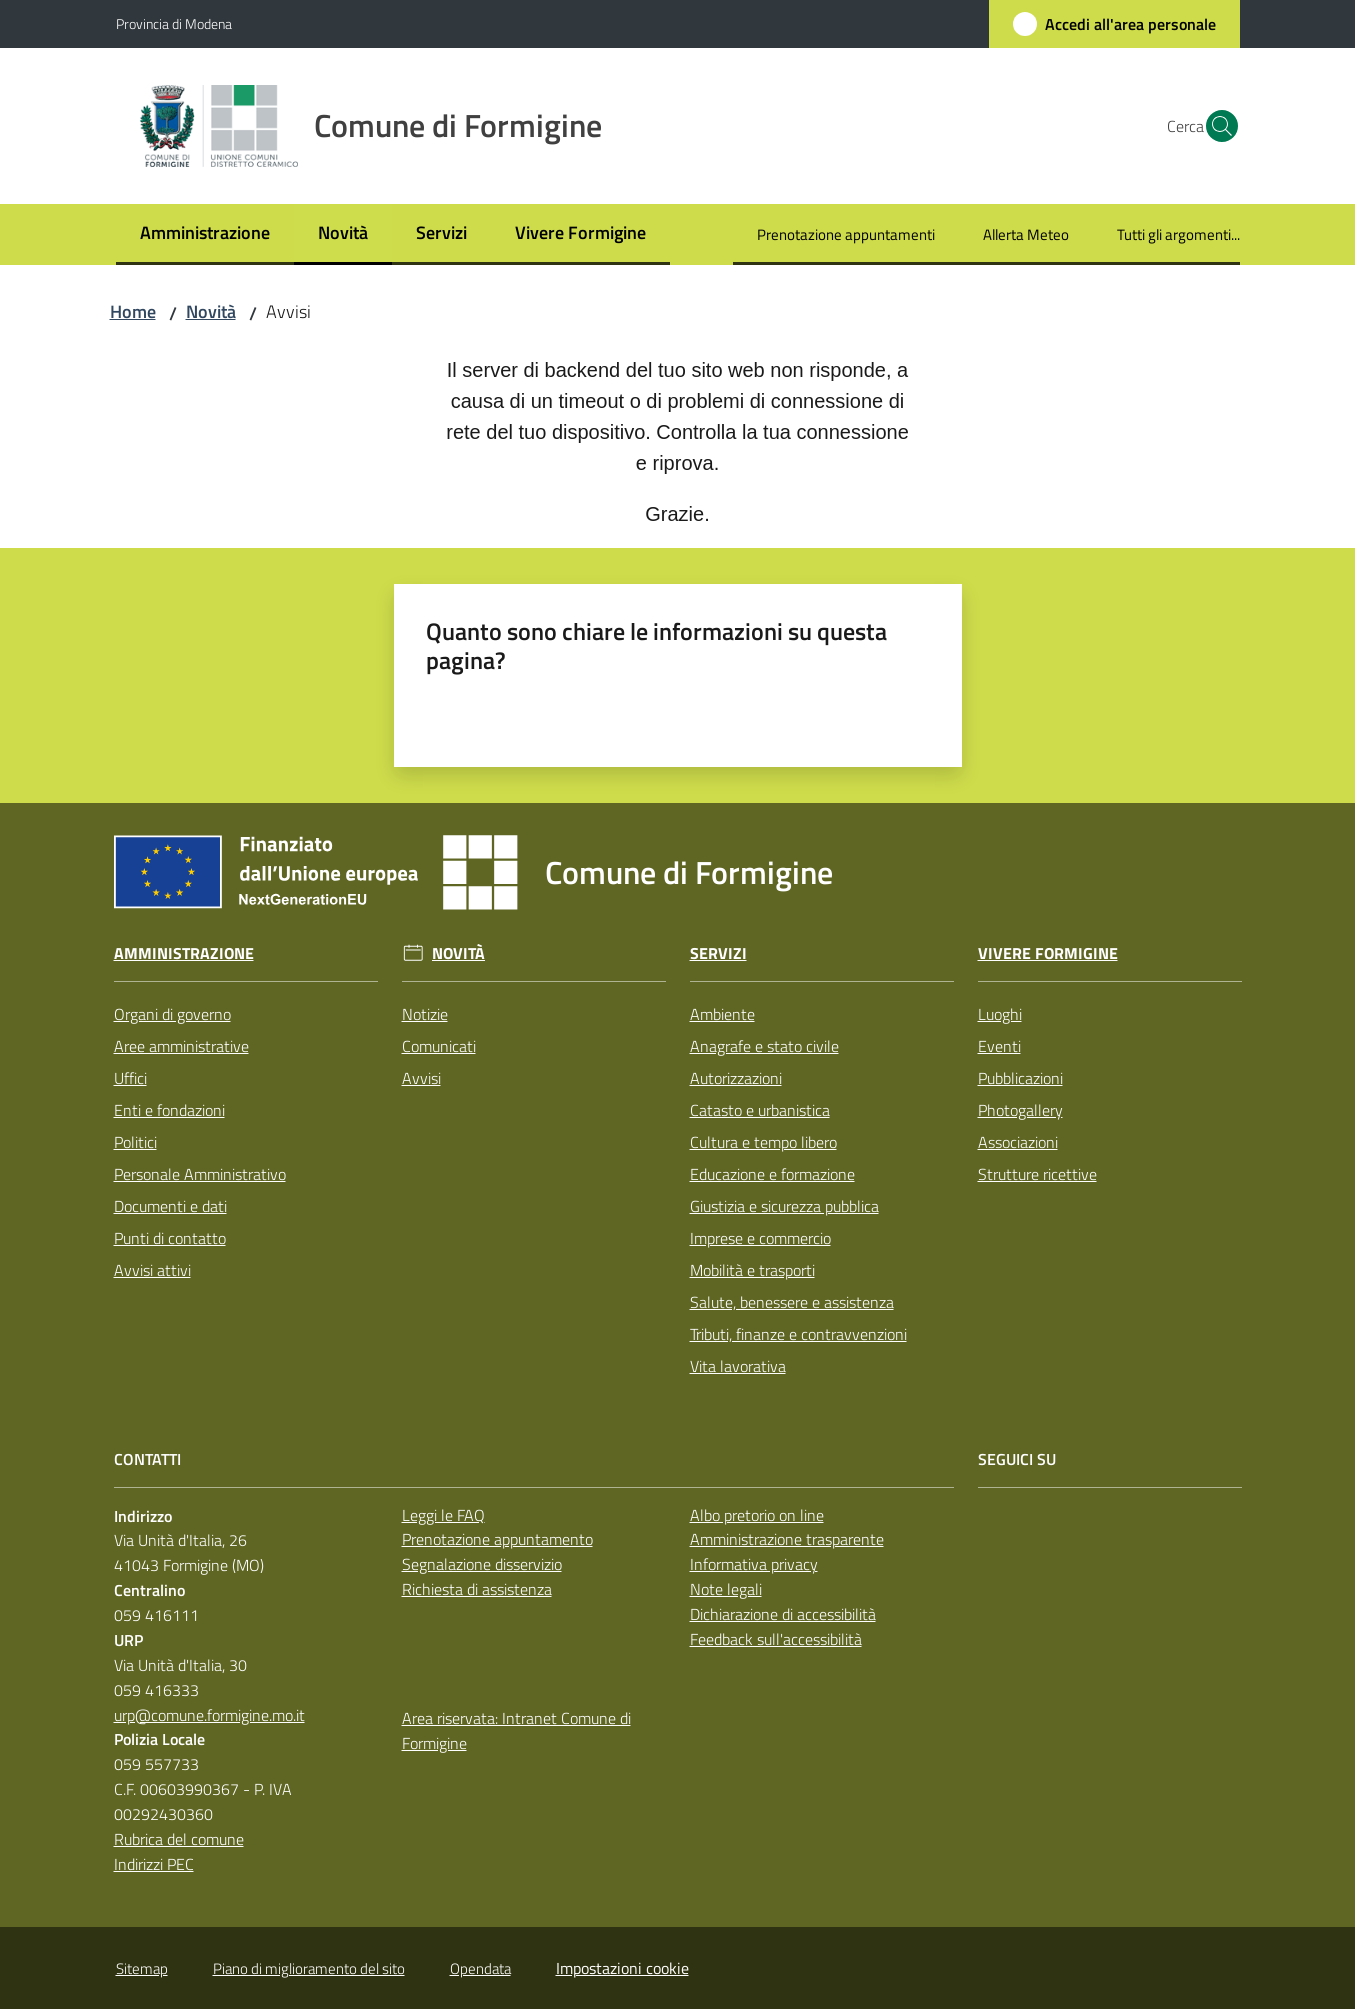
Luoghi (1000, 1014)
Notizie (425, 1014)
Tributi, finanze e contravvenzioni (798, 1334)
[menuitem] (205, 234)
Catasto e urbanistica (760, 1110)
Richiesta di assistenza (477, 1589)
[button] (1216, 126)
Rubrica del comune (179, 1839)
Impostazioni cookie (622, 1968)
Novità (211, 311)
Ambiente (722, 1014)
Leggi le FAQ (443, 1515)
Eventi (999, 1046)
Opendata (480, 1968)
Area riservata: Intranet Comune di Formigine (516, 1730)
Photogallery (1020, 1110)
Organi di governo (172, 1014)
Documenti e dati (170, 1206)
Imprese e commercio (760, 1238)
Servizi (718, 953)
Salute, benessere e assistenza (792, 1302)
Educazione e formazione (772, 1174)
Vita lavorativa (738, 1366)
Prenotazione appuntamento (497, 1539)
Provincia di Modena (174, 23)
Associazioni (1018, 1142)
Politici (135, 1142)
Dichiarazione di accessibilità (783, 1614)
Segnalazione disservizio (482, 1564)
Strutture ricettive (1037, 1174)
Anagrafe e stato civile (764, 1046)
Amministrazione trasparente (787, 1539)
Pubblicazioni (1020, 1078)
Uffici (130, 1078)
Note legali (726, 1589)
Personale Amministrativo (200, 1174)
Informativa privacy (754, 1564)
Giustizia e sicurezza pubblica (784, 1206)
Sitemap (142, 1968)
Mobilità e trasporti (752, 1270)
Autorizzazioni (736, 1078)
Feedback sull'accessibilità (776, 1639)
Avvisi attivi (152, 1270)
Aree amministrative (181, 1046)
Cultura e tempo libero (763, 1142)
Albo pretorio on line (757, 1515)
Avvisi (421, 1078)
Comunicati (439, 1046)
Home (133, 311)
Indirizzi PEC (154, 1864)
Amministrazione (184, 953)
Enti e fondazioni (169, 1110)
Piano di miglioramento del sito (309, 1968)
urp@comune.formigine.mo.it (209, 1715)
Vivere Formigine (1048, 953)
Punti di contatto (170, 1238)
